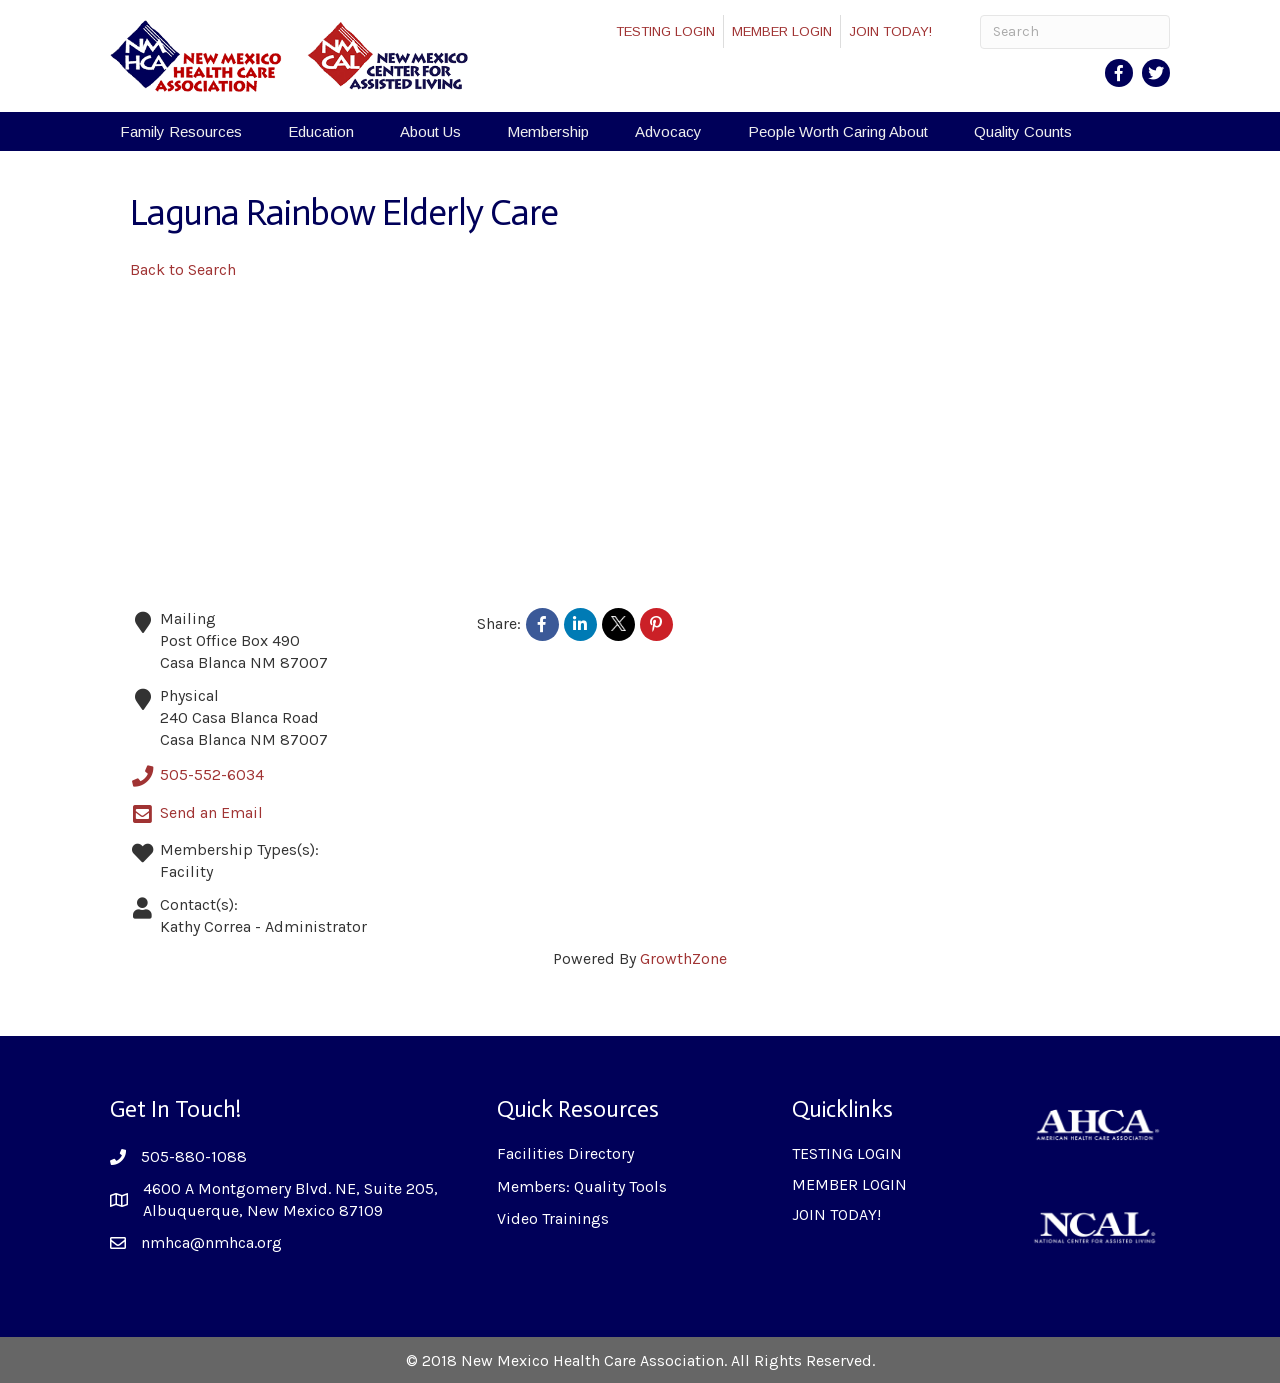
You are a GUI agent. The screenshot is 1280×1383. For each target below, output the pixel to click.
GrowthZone (683, 958)
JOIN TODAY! (890, 31)
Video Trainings (553, 1218)
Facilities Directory (565, 1153)
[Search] (1075, 32)
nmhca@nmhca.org (211, 1242)
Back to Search (183, 269)
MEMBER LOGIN (782, 31)
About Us (430, 131)
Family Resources (181, 131)
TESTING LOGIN (665, 31)
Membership (548, 131)
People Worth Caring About (838, 131)
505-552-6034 (197, 776)
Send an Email (196, 814)
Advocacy (668, 131)
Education (321, 131)
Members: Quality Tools (582, 1186)
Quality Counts (1023, 131)
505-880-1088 (194, 1156)
